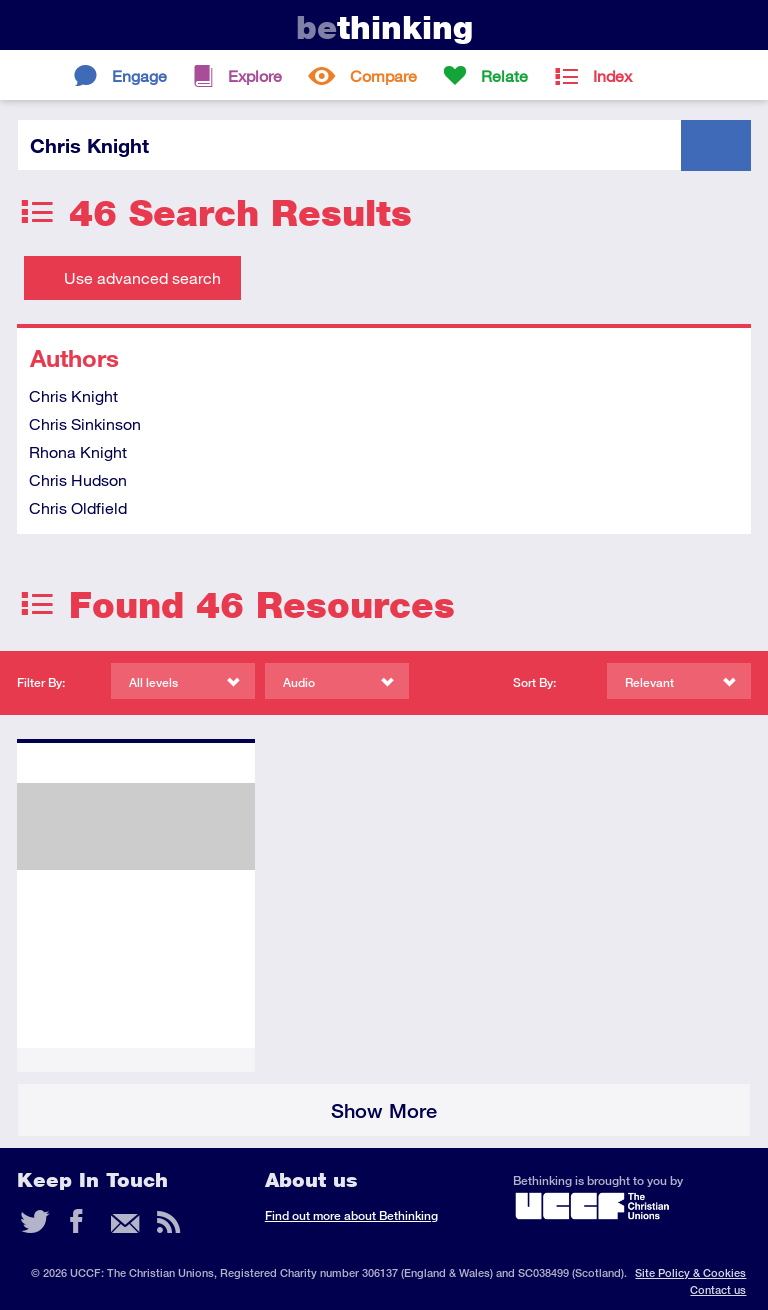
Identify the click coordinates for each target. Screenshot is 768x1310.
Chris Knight (73, 395)
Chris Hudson (78, 479)
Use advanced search (142, 277)
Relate (504, 75)
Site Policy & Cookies (690, 1272)
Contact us (718, 1289)
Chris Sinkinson (85, 423)
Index (612, 75)
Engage (139, 75)
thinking (384, 27)
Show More (384, 1110)
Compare (383, 75)
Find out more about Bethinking (351, 1215)
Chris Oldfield (78, 507)
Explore (255, 75)
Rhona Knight (78, 451)
